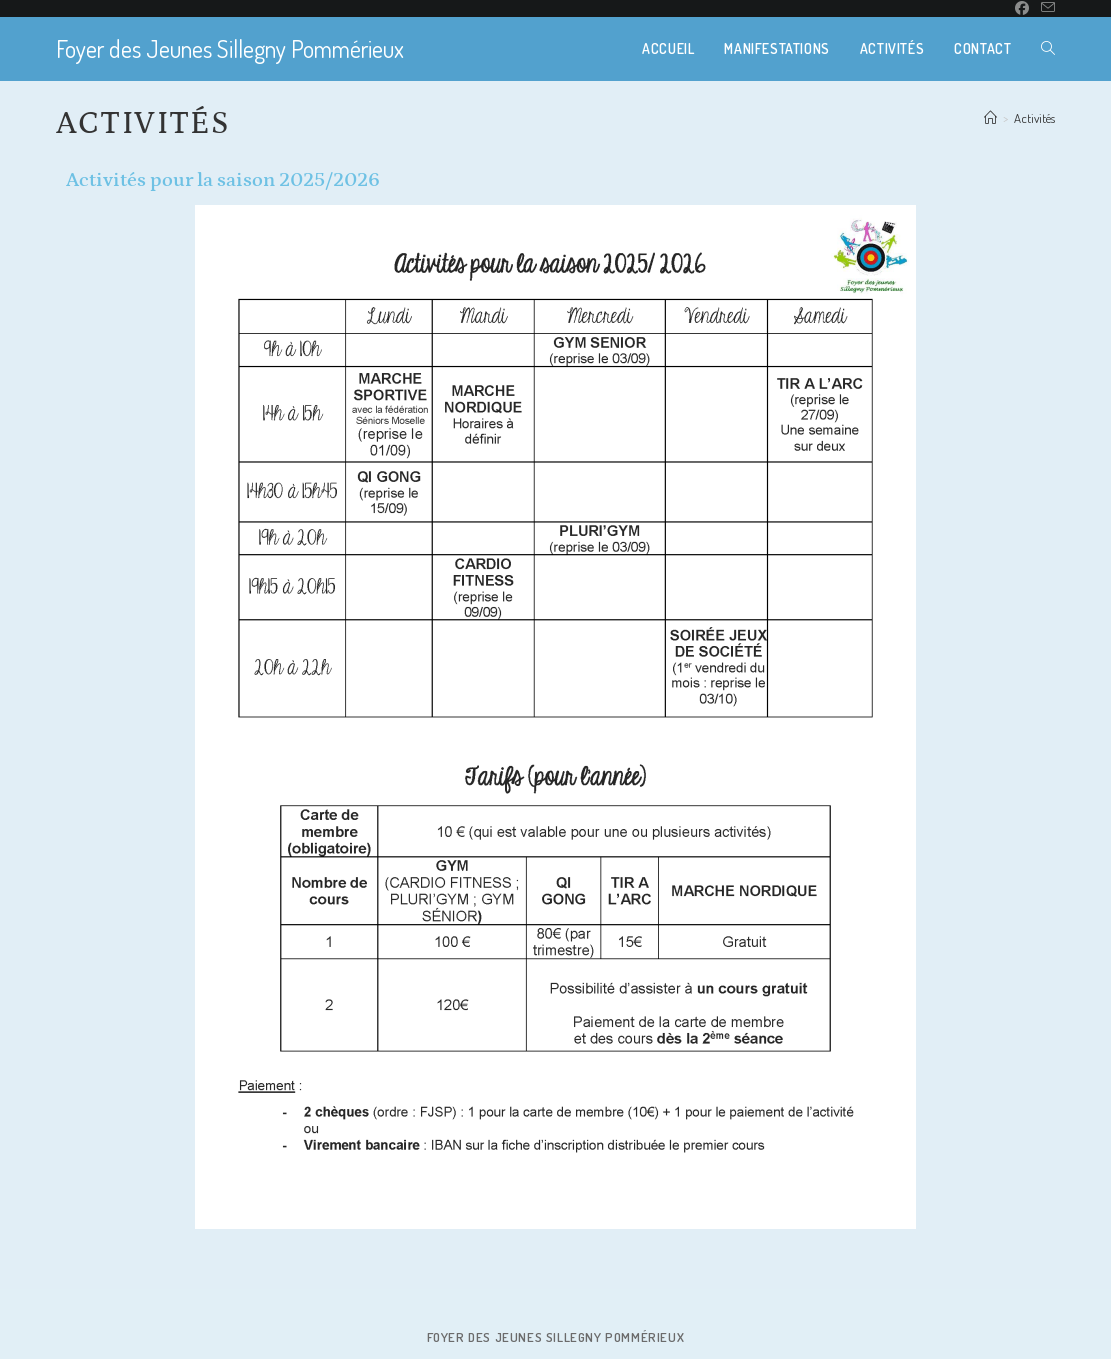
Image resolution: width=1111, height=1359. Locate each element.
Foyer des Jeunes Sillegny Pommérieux (230, 48)
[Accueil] (990, 118)
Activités (1034, 118)
